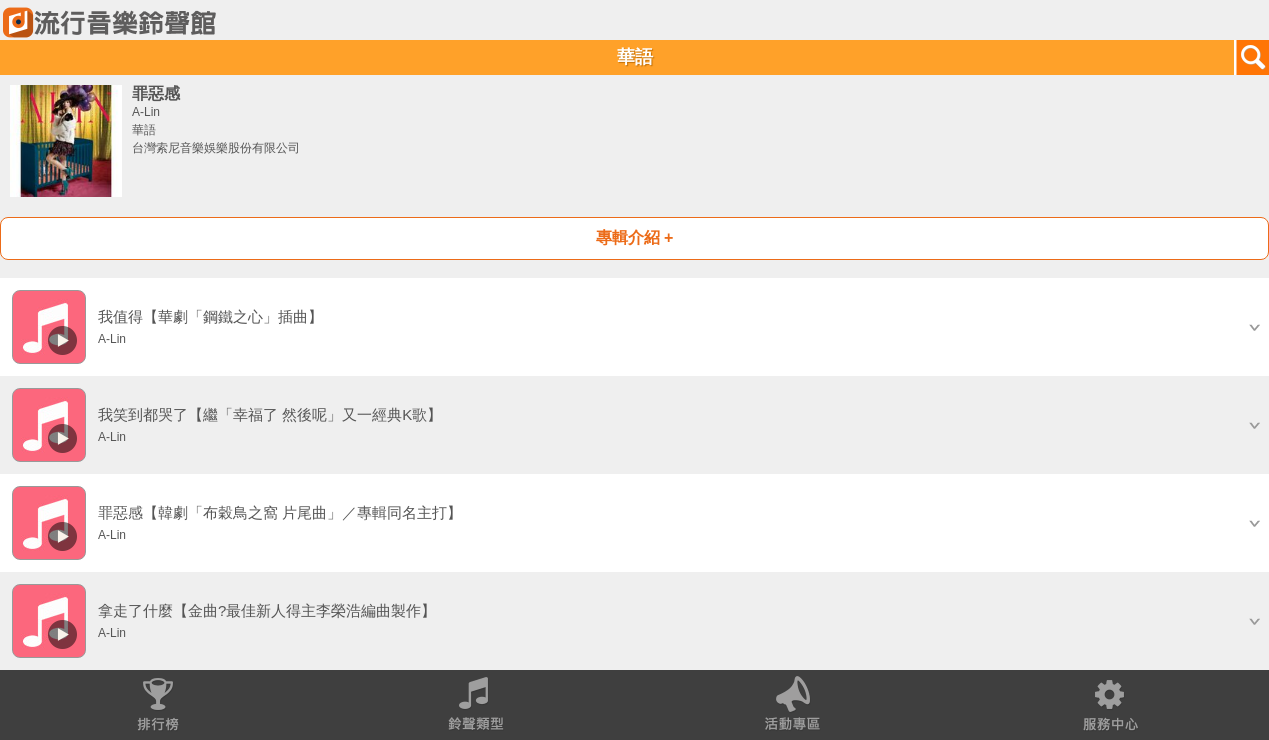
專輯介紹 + (635, 237)
